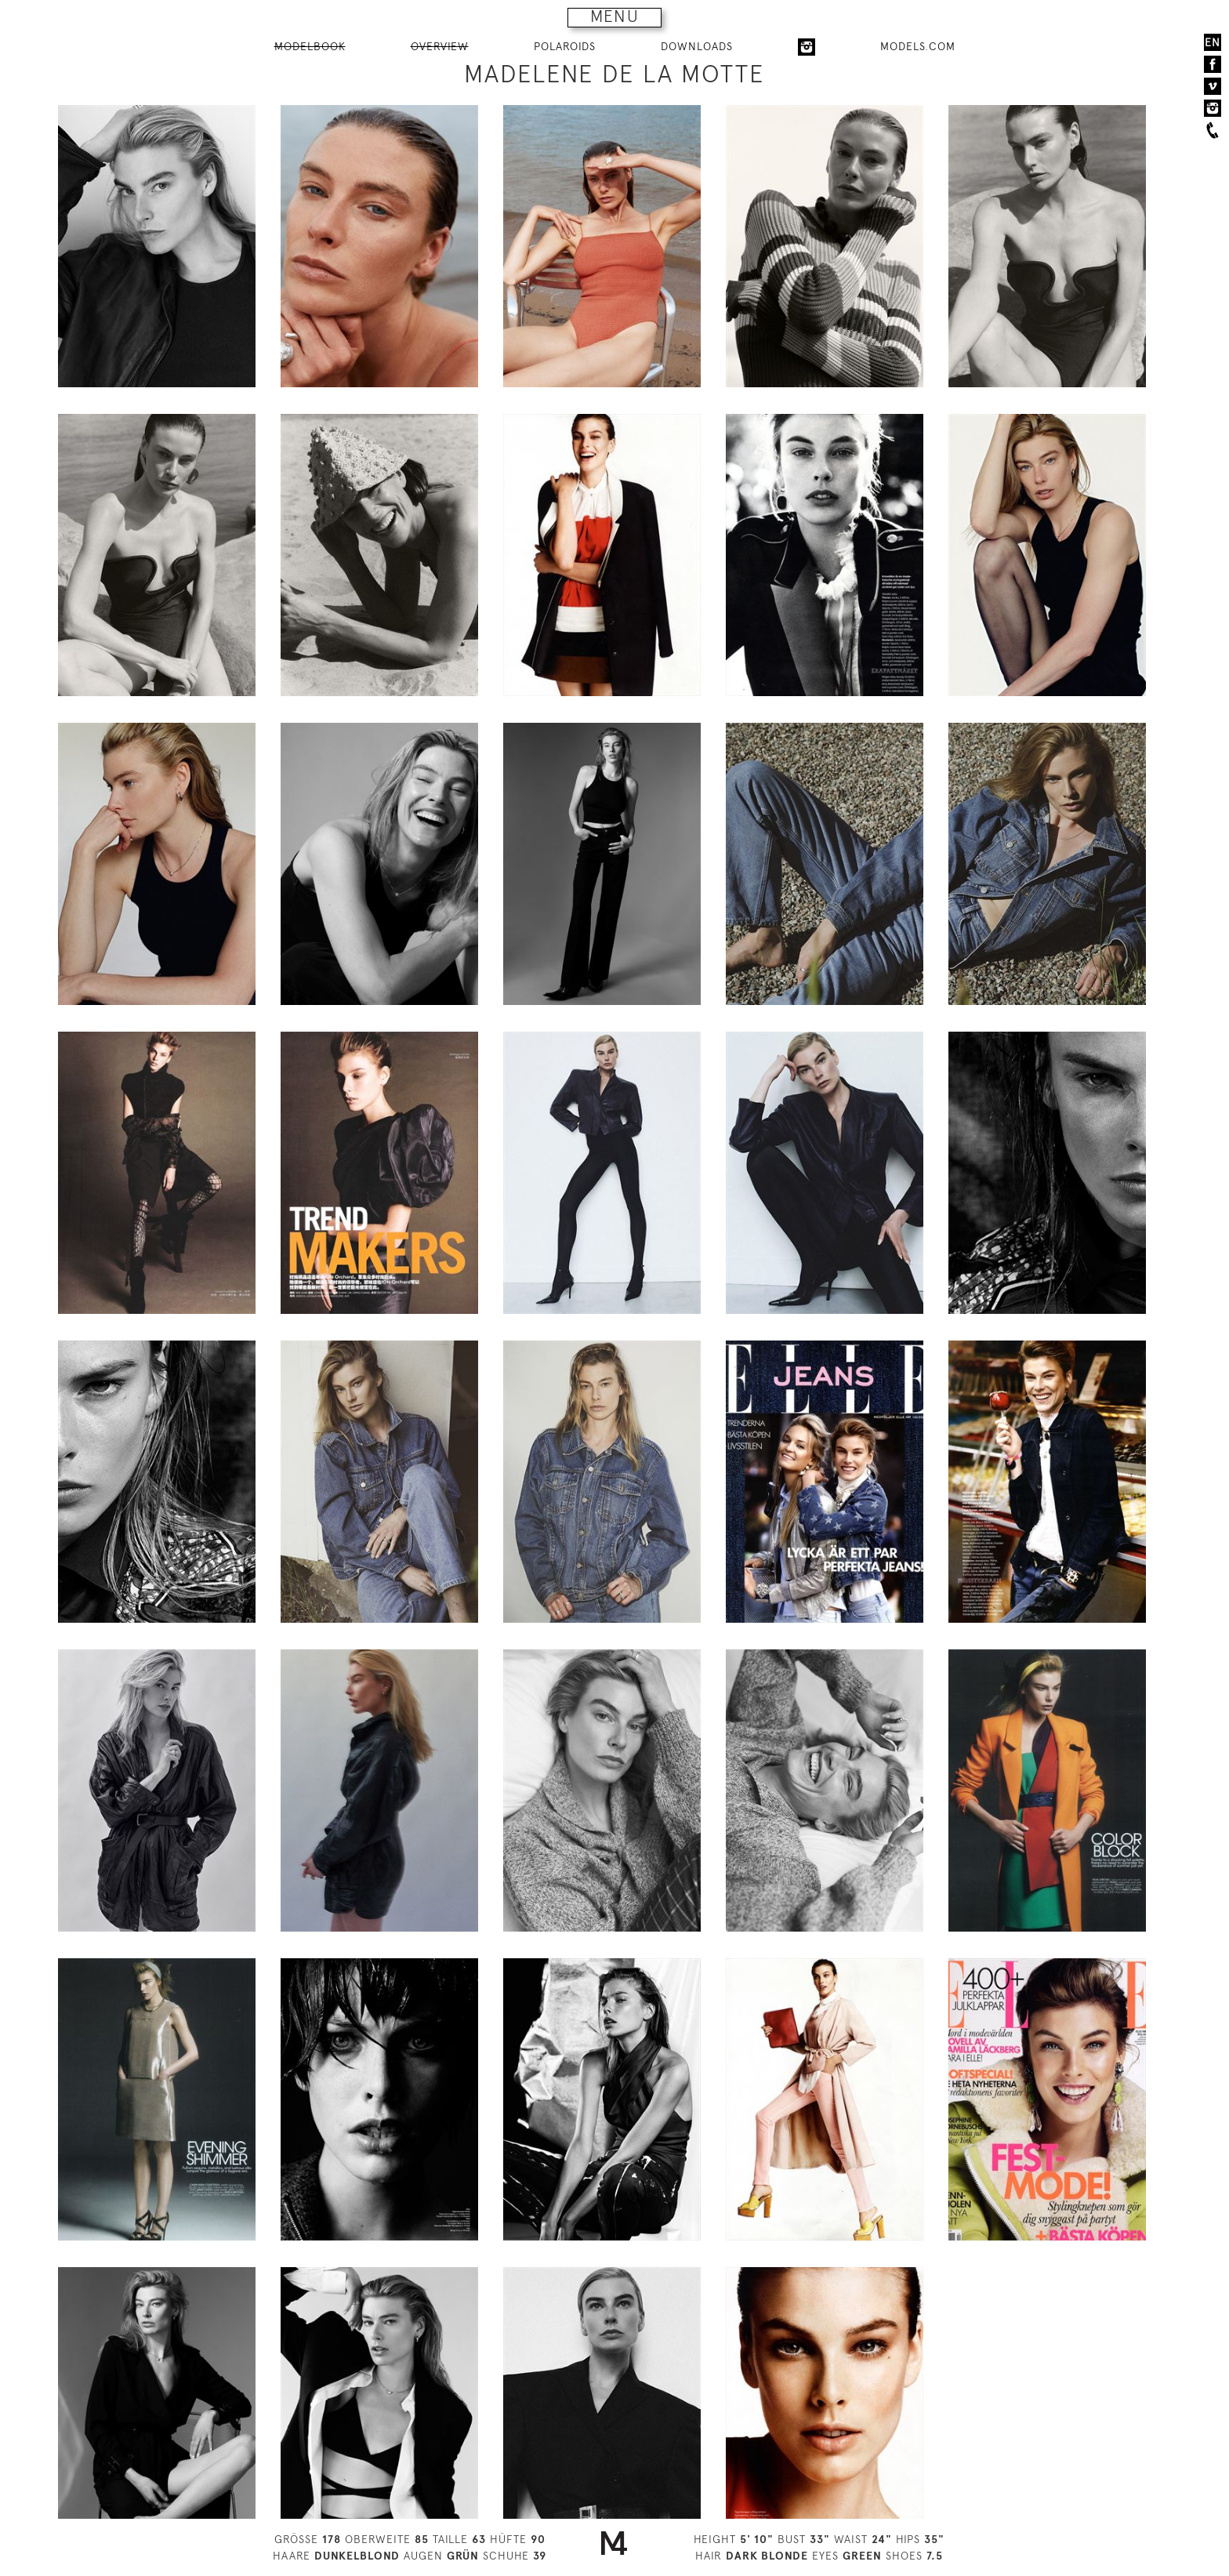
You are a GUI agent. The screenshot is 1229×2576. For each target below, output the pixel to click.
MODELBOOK (310, 46)
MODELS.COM (917, 46)
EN (1212, 42)
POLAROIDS (565, 46)
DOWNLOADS (697, 46)
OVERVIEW (440, 46)
